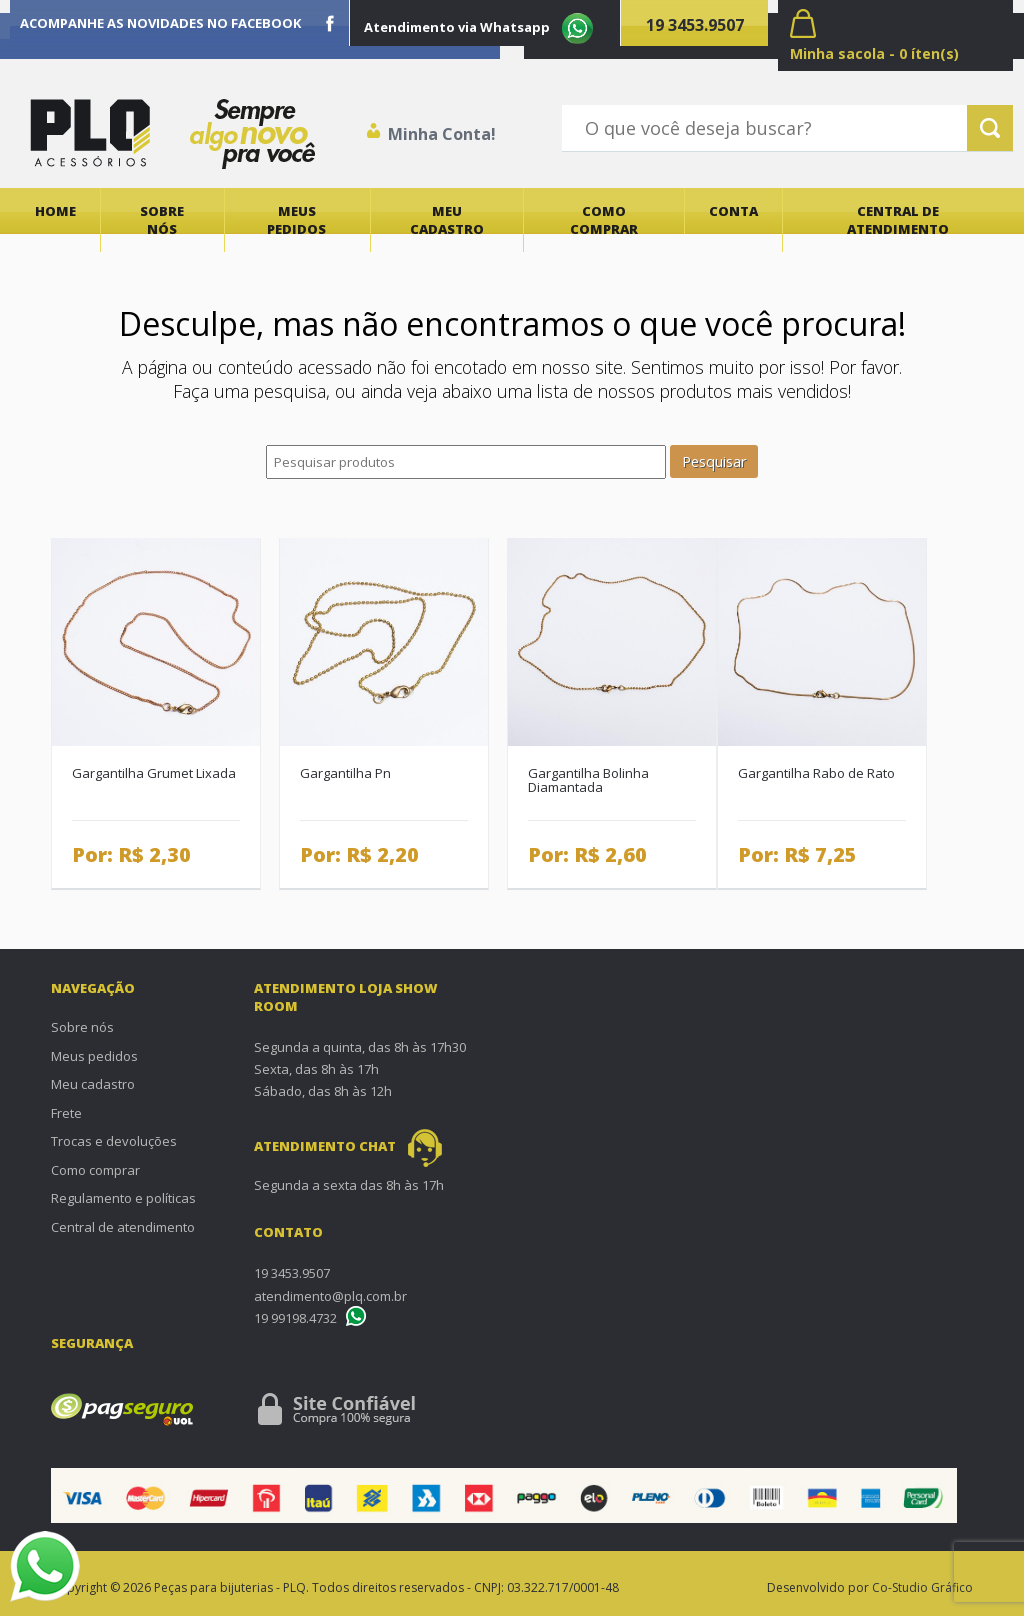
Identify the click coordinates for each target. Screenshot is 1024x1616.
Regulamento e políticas (123, 1198)
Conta (733, 211)
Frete (66, 1113)
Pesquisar (714, 461)
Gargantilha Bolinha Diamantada (588, 780)
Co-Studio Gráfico (922, 1587)
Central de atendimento (898, 220)
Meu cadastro (447, 220)
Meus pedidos (296, 220)
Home (55, 211)
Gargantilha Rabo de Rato (816, 773)
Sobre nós (162, 220)
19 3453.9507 (695, 25)
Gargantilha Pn (345, 773)
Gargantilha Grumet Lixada (154, 773)
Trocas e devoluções (114, 1141)
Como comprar (604, 220)
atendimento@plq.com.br (330, 1296)
